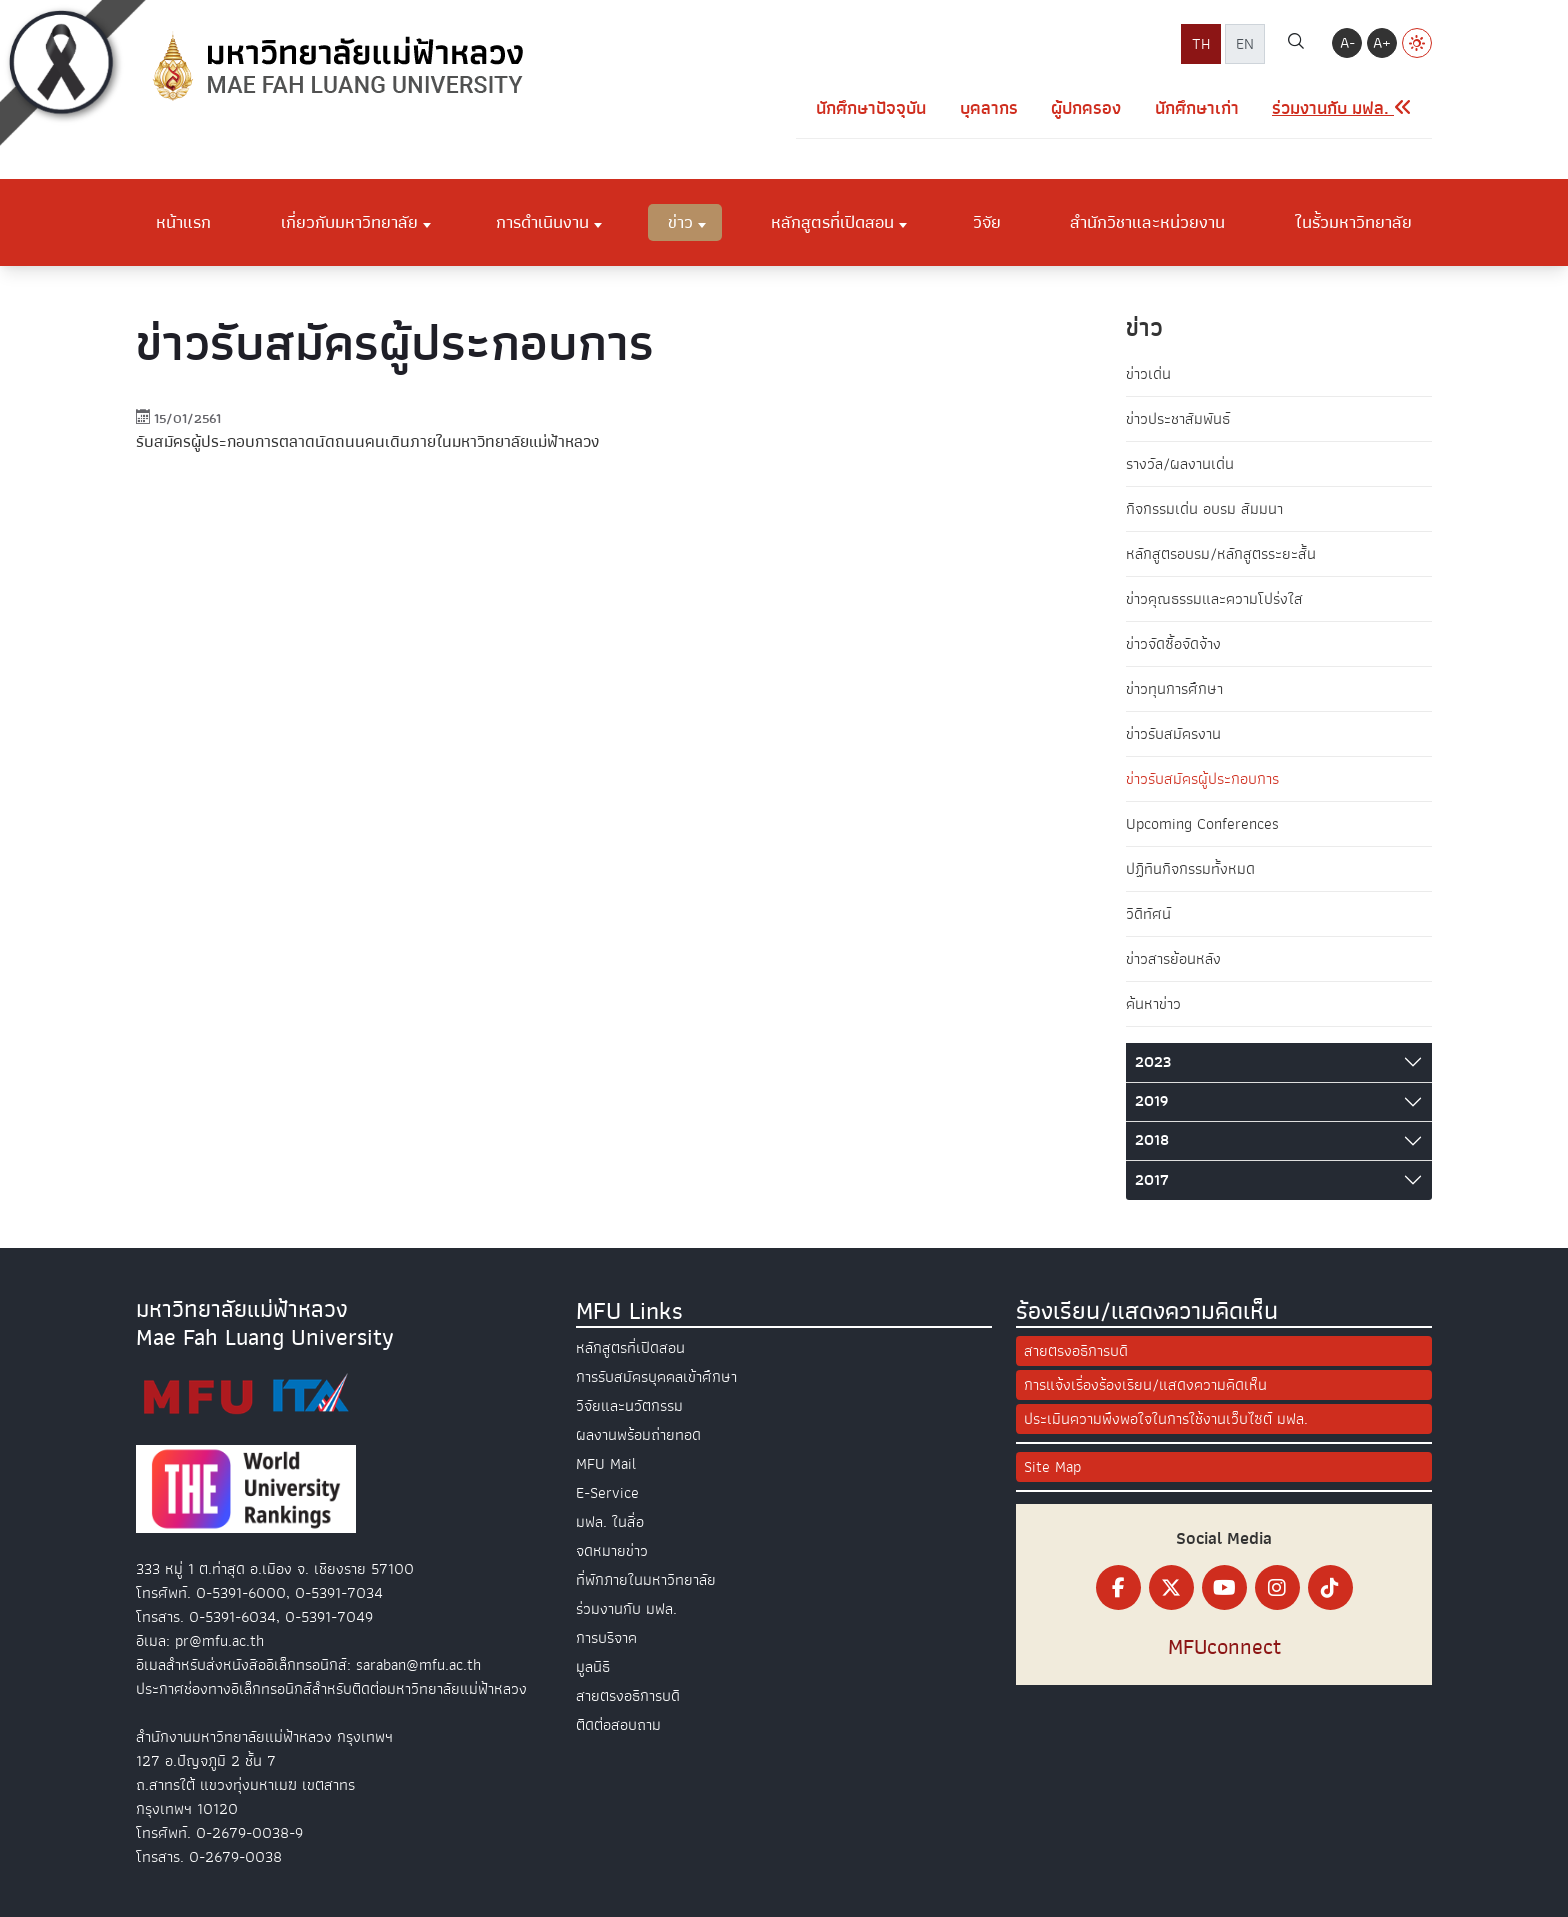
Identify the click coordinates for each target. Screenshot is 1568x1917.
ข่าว (680, 222)
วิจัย (987, 222)
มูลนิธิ (593, 1667)
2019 (1151, 1101)
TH (1201, 44)
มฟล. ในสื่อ (610, 1522)
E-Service (607, 1493)
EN (1245, 44)
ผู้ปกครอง (1086, 108)
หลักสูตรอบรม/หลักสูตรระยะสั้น (1221, 554)
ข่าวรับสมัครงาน (1173, 734)
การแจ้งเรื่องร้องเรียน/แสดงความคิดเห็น (1145, 1385)
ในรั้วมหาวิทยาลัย (1353, 222)
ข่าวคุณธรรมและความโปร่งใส (1214, 599)
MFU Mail (606, 1464)
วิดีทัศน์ (1148, 914)
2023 (1153, 1062)
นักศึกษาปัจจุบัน (871, 108)
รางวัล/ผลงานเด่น (1180, 464)
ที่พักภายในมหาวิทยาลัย (646, 1580)
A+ (1382, 43)
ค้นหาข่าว (1153, 1004)
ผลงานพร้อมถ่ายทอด (638, 1435)
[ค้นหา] (1296, 44)
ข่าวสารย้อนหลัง (1173, 959)
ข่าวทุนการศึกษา (1174, 689)
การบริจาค (606, 1638)
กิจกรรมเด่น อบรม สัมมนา (1204, 509)
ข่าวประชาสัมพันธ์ (1178, 419)
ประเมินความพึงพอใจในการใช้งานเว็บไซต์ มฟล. (1166, 1419)
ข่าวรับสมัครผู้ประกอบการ (1202, 779)
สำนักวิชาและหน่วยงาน (1147, 222)
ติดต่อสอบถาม (618, 1725)
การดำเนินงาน (542, 222)
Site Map (1052, 1467)
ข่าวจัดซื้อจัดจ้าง (1173, 644)
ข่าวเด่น (1148, 374)
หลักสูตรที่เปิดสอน (832, 222)
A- (1347, 43)
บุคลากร (989, 108)
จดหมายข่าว (612, 1551)
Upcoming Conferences (1202, 824)
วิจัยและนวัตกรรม (629, 1406)
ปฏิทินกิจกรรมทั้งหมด (1190, 869)
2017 (1152, 1180)
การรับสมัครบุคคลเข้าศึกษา (656, 1377)
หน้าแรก (183, 222)
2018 (1152, 1140)
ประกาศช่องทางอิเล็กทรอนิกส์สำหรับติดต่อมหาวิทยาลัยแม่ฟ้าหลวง (331, 1689)
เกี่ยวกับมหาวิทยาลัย (349, 222)
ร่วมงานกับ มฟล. (626, 1609)
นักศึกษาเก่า (1197, 108)
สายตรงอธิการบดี (628, 1696)
